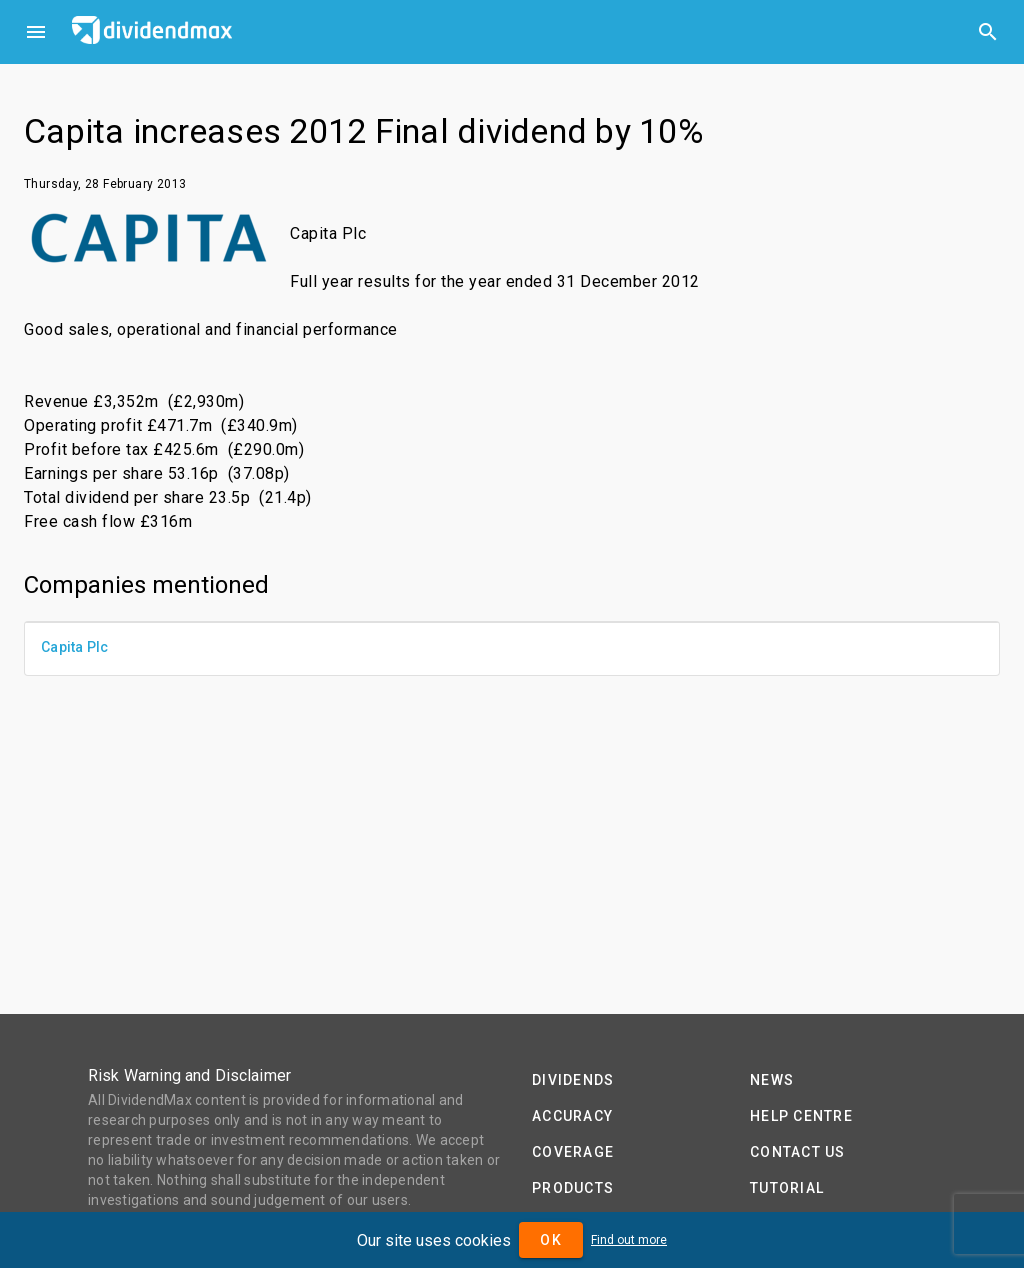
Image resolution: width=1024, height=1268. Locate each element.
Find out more (629, 1240)
